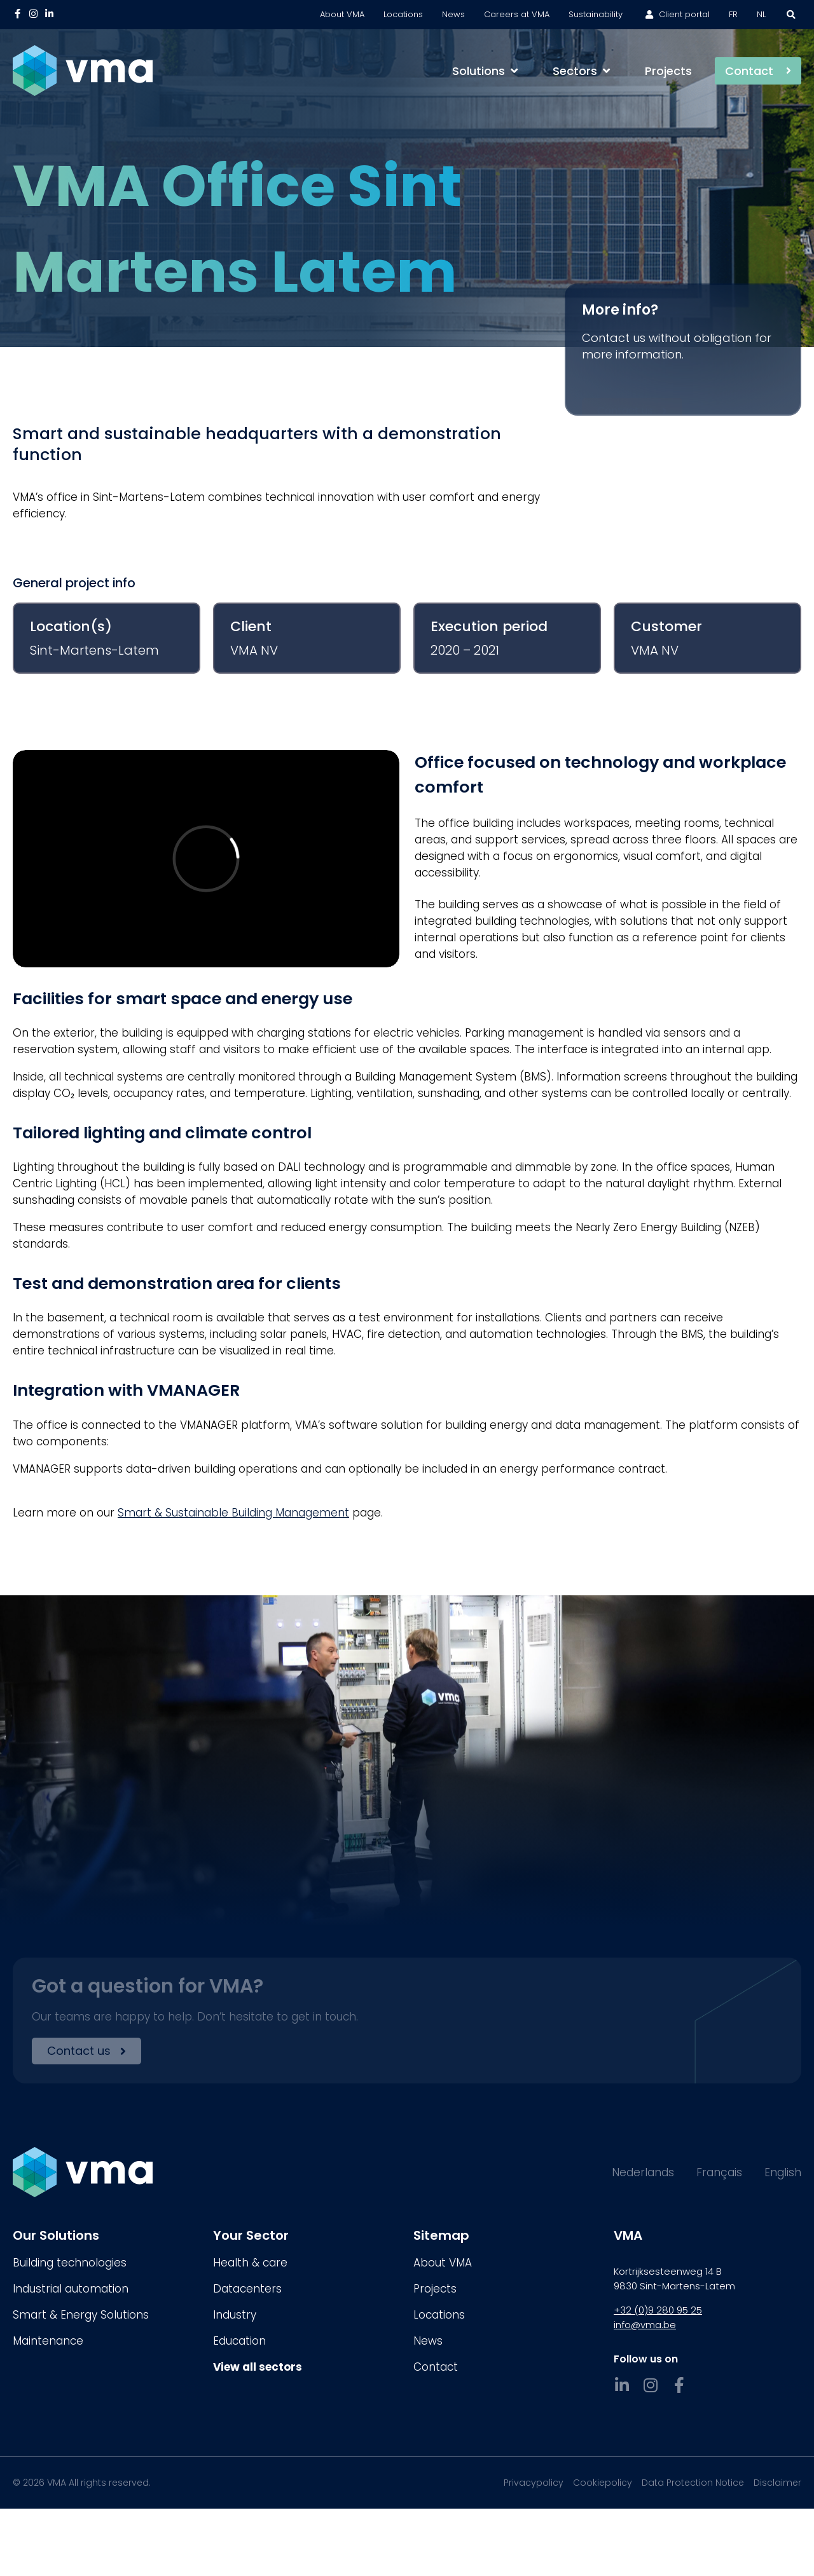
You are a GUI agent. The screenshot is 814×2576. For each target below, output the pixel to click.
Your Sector (251, 2235)
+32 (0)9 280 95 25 (658, 2310)
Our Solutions (56, 2235)
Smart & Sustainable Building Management (233, 1512)
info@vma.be (645, 2324)
